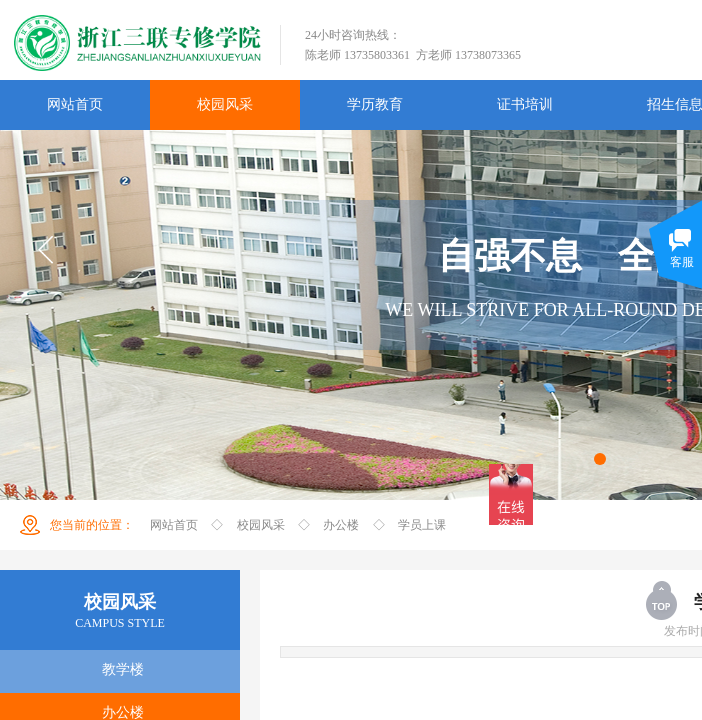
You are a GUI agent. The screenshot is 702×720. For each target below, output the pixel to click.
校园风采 (261, 525)
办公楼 (341, 525)
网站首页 (174, 525)
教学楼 (123, 669)
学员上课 (422, 525)
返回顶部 (663, 600)
